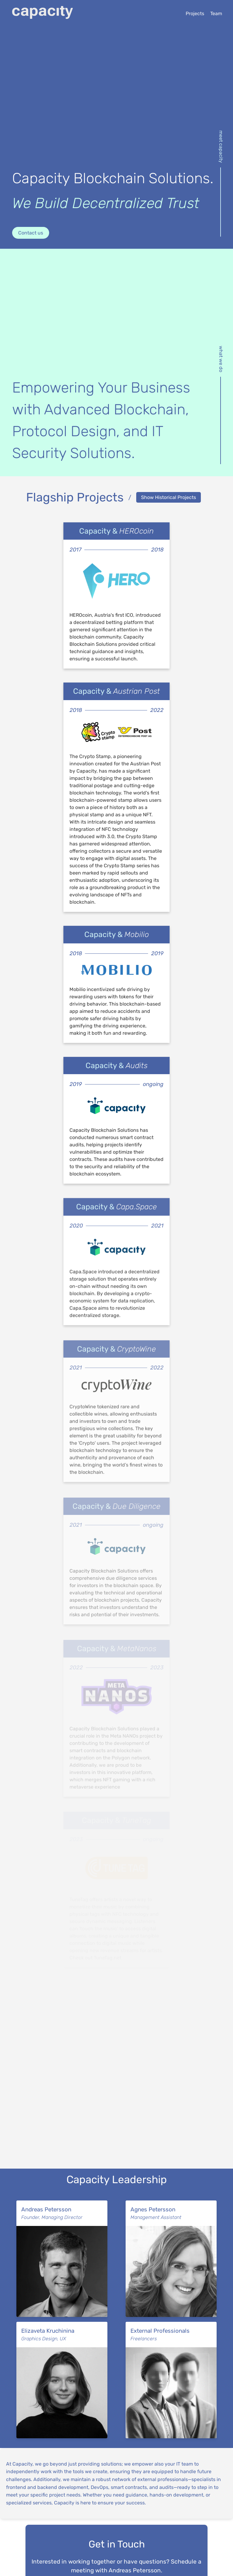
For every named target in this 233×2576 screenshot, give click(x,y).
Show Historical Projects (168, 497)
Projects (195, 13)
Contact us (30, 233)
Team (216, 13)
